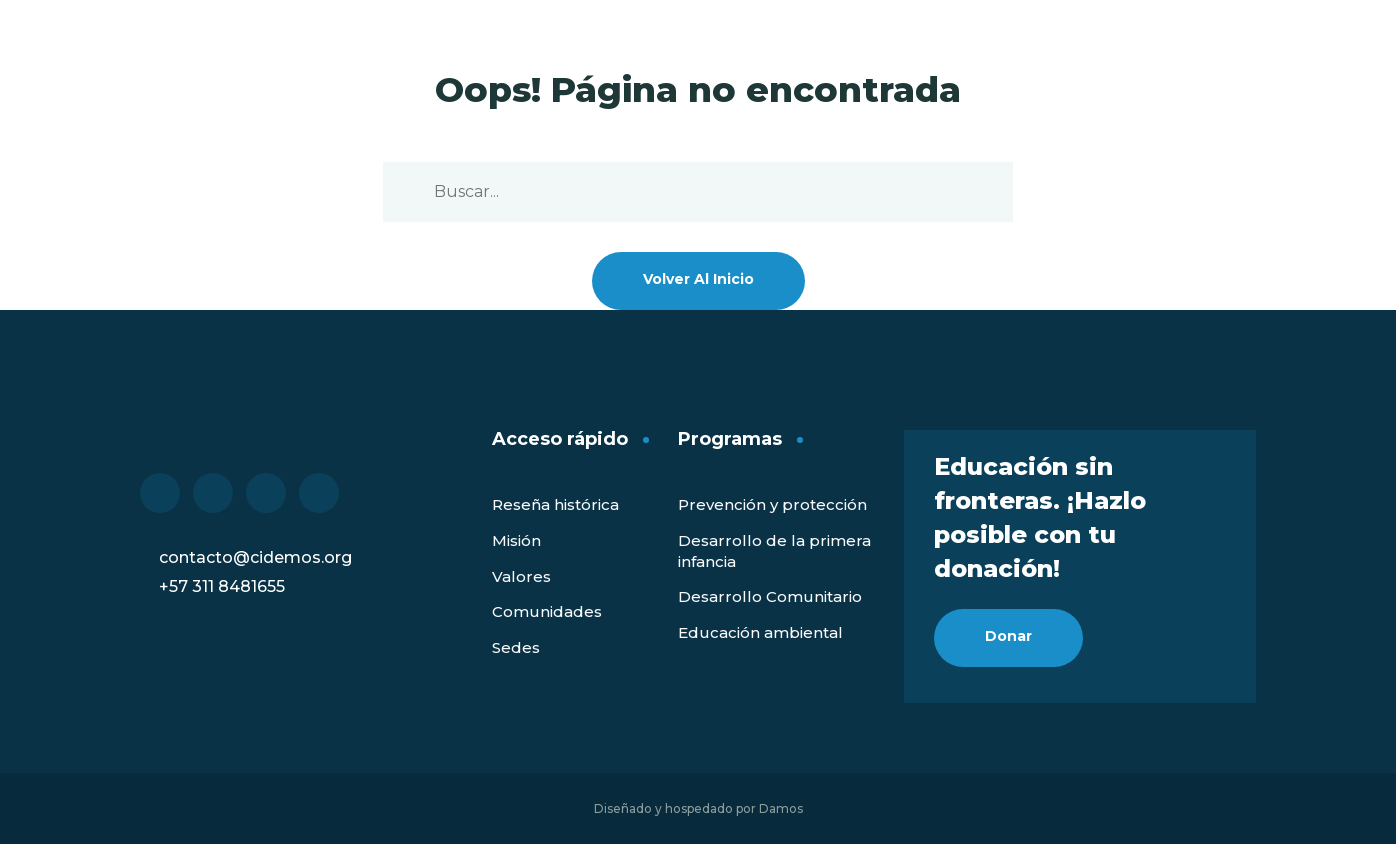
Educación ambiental (760, 632)
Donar (1008, 636)
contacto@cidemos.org (255, 557)
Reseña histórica (555, 504)
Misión (516, 540)
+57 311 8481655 (222, 586)
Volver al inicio (698, 279)
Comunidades (547, 611)
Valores (521, 576)
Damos (781, 808)
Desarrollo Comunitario (770, 596)
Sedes (516, 647)
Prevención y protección (772, 504)
